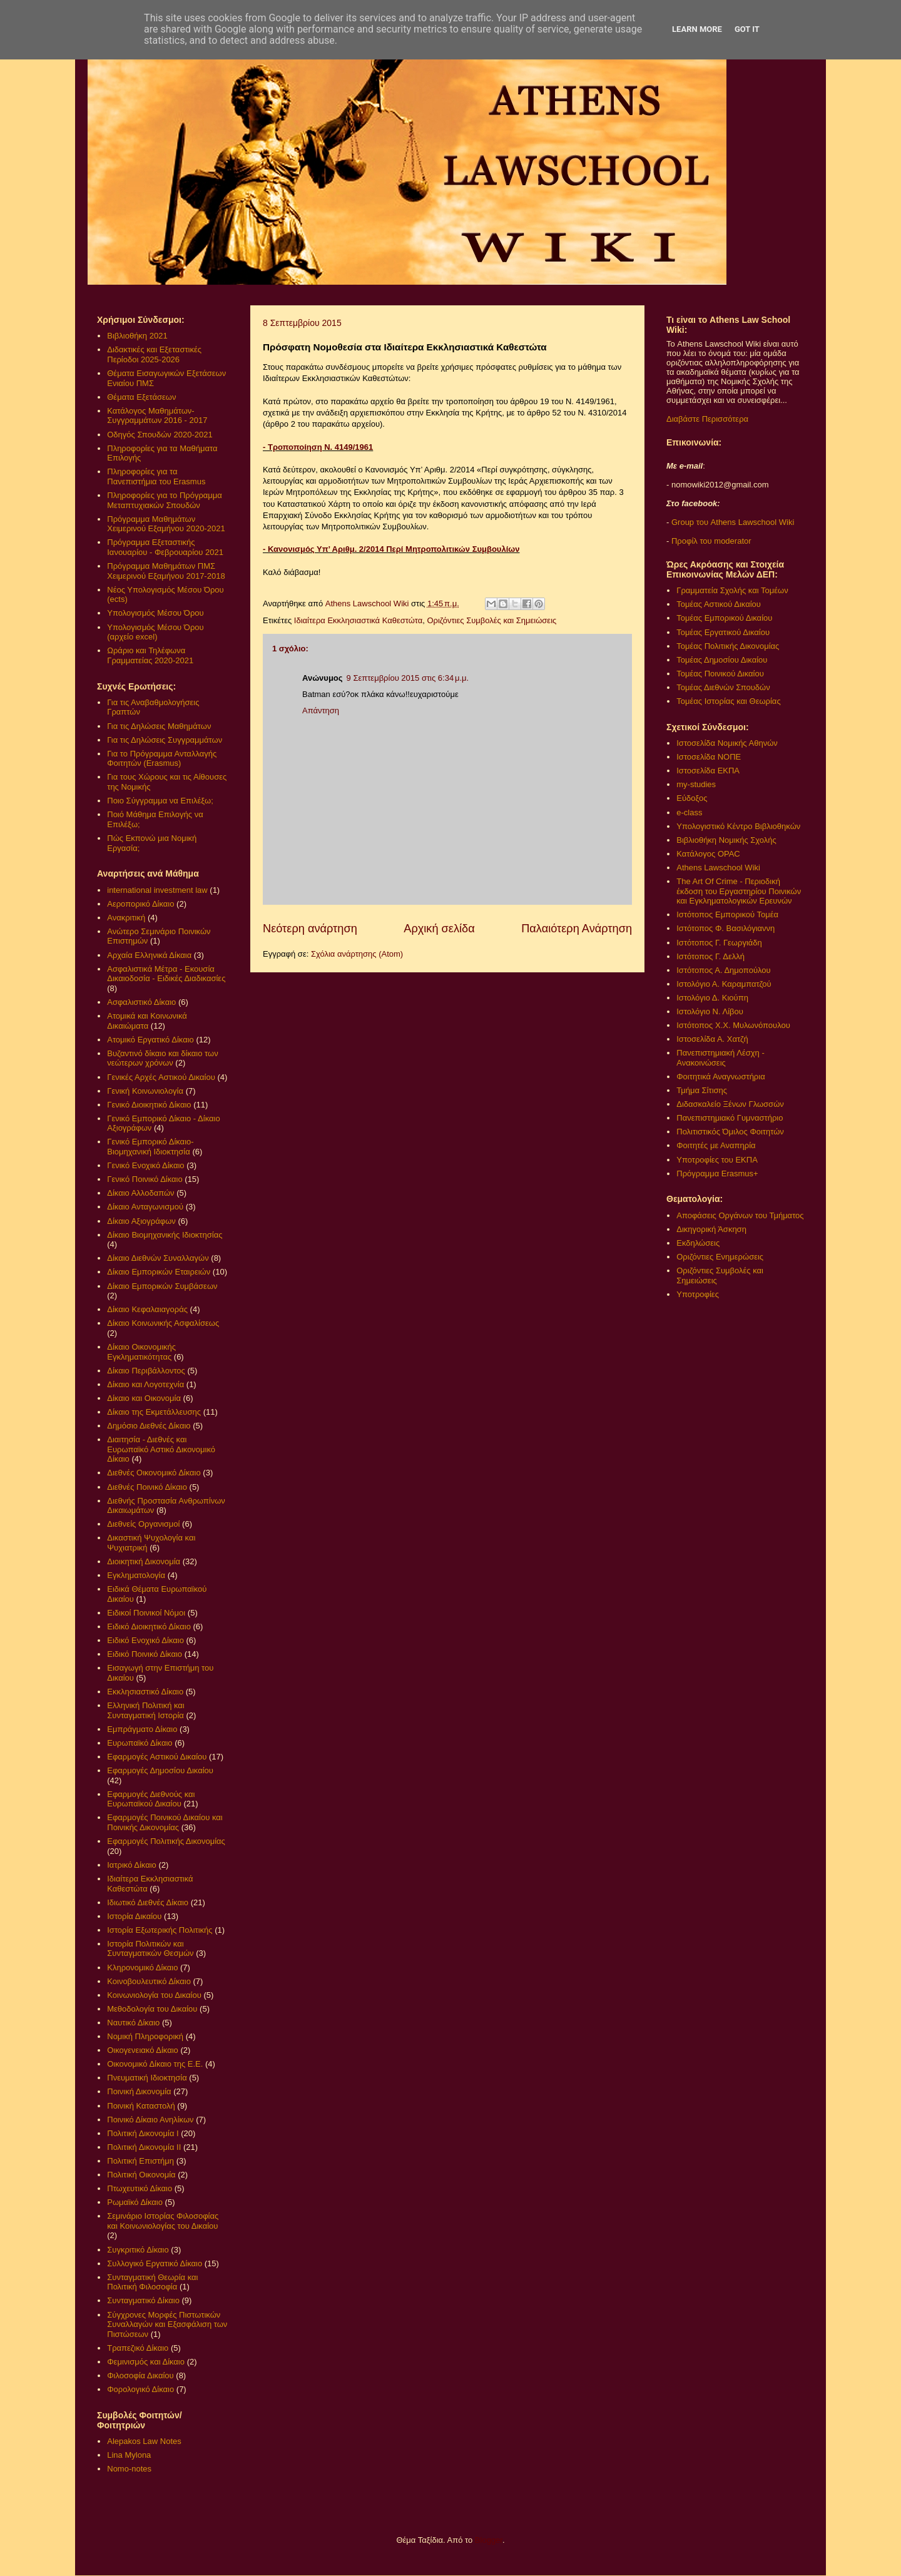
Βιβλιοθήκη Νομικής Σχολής (726, 840)
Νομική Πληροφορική (145, 2036)
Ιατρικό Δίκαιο (131, 1865)
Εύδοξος (691, 798)
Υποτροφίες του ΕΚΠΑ (717, 1159)
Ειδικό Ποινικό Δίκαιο (144, 1654)
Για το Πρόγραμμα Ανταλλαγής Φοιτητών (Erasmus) (161, 758)
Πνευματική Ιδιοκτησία (146, 2077)
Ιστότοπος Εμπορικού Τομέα (727, 914)
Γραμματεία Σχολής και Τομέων (732, 590)
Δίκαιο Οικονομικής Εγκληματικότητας (141, 1352)
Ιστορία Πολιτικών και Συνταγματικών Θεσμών (150, 1948)
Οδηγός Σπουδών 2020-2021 (159, 434)
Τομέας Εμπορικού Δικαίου (724, 618)
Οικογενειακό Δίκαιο (142, 2050)
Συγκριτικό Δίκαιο (137, 2249)
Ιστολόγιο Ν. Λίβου (709, 1011)
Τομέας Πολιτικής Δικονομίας (727, 646)
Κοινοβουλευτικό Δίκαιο (149, 1981)
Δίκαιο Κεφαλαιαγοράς (147, 1309)
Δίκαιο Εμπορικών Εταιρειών (158, 1271)
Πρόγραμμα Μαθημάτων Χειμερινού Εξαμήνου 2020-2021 (166, 524)
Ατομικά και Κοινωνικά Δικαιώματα (147, 1021)
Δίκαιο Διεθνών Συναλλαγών (157, 1258)
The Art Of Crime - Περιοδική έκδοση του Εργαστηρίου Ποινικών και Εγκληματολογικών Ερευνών (738, 891)
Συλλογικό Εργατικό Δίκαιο (154, 2263)
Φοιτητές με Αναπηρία (715, 1145)
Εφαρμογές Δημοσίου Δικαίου (160, 1770)
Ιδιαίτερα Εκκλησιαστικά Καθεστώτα (358, 620)
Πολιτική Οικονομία (141, 2174)
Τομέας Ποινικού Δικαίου (720, 673)
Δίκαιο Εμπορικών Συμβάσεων (162, 1286)
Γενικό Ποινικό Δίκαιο (144, 1179)
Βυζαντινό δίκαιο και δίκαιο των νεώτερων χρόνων (162, 1058)
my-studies (696, 784)
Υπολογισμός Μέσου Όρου (155, 613)
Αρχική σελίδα (439, 928)
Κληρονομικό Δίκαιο (142, 1967)
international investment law (157, 890)
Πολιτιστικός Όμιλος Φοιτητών (730, 1131)
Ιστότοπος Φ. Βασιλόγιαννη (725, 928)
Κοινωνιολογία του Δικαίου (154, 1995)
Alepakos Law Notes (144, 2441)
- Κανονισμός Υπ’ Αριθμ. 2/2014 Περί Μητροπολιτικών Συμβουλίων (391, 549)
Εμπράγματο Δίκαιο (142, 1729)
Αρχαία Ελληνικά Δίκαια (149, 955)
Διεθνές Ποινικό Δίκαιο (147, 1487)
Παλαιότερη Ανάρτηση (576, 928)
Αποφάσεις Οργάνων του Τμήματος (739, 1215)
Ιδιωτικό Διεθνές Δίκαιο (147, 1902)
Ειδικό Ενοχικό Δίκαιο (145, 1640)
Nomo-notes (129, 2468)
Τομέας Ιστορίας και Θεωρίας (728, 701)
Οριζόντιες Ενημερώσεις (719, 1256)
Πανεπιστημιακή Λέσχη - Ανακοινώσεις (720, 1057)
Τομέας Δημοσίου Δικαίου (721, 659)
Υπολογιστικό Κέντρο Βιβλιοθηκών (738, 826)
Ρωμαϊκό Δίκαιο (135, 2202)
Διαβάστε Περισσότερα (707, 419)
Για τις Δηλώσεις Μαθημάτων (159, 726)
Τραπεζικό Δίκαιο (137, 2348)
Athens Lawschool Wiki (718, 867)
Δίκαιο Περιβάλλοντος (146, 1370)
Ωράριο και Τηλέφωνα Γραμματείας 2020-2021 (150, 655)
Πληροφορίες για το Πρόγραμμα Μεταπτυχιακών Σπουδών (164, 500)
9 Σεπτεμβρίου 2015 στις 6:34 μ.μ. (408, 678)
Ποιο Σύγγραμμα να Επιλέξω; (160, 800)
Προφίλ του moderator (711, 541)
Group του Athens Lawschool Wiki (731, 522)
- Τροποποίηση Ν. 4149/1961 (318, 447)
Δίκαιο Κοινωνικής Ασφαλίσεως (163, 1323)
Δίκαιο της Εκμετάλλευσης (154, 1412)
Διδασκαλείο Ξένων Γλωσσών (730, 1104)
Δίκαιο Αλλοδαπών (140, 1193)
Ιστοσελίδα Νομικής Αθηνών (727, 743)
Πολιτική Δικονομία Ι (142, 2133)
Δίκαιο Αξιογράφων (141, 1221)
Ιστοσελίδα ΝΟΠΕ (708, 756)
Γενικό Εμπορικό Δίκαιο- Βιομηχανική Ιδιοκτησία (150, 1146)
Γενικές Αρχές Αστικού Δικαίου (161, 1077)
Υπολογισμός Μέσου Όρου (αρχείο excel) (155, 632)
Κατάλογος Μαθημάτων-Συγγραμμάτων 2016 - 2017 (157, 415)
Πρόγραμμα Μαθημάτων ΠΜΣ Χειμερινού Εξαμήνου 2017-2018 (166, 571)
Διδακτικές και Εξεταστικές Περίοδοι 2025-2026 (154, 354)
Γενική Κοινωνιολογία (145, 1091)
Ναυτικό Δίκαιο (133, 2022)
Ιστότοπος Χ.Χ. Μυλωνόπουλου (733, 1025)
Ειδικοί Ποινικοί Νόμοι (146, 1612)
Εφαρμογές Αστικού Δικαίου (156, 1756)
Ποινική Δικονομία (139, 2091)
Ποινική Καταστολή (141, 2105)
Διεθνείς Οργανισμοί (143, 1524)
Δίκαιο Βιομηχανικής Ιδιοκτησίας (164, 1235)
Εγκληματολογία (136, 1575)
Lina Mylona (129, 2455)
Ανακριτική (126, 917)
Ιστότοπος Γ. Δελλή (710, 956)
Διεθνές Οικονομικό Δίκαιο (153, 1472)
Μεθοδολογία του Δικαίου (152, 2008)
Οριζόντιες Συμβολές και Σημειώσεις (491, 620)
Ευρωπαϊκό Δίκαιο (139, 1743)
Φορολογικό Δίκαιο (140, 2389)
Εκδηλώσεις (698, 1243)
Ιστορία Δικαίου (134, 1916)
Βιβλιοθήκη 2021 (137, 335)
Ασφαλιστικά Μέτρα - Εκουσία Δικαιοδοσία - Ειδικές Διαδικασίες (166, 974)
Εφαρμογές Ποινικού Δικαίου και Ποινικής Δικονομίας (164, 1822)
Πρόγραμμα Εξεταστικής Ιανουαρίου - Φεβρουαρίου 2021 (165, 547)
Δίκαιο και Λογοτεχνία (145, 1384)
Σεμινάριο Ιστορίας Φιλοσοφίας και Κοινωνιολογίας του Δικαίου (162, 2221)
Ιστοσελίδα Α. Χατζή (712, 1039)
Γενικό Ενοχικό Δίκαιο (145, 1165)
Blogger (488, 2540)
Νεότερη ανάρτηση (310, 928)
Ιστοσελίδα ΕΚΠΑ (708, 770)
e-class (689, 812)
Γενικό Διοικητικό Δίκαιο (149, 1104)
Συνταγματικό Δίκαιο (143, 2300)
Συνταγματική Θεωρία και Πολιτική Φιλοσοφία (152, 2282)
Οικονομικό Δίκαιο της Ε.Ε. (155, 2064)
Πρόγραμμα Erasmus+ (717, 1173)
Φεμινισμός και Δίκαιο (146, 2361)
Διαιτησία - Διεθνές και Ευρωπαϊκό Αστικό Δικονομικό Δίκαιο (161, 1449)
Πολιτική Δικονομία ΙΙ (144, 2147)
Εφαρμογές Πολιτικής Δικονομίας (166, 1841)
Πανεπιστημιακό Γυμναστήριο (729, 1118)
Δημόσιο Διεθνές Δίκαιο (148, 1425)
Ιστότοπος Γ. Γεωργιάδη (719, 942)
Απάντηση (320, 710)
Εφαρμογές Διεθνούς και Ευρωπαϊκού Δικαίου (151, 1799)
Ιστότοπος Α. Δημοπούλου (723, 970)
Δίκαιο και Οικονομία (144, 1398)
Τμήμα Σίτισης (701, 1090)
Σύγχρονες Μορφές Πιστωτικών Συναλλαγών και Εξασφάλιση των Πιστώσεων (167, 2324)
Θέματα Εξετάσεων (141, 397)
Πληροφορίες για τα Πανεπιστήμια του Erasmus (156, 476)
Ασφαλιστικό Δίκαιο (141, 1002)
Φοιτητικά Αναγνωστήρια (720, 1076)
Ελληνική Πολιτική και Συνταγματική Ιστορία (146, 1710)
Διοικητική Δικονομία (143, 1561)
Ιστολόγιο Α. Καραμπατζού (723, 984)
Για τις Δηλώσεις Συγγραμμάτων (164, 740)
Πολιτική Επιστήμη (140, 2161)
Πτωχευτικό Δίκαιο (139, 2188)
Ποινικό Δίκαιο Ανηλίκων (150, 2119)
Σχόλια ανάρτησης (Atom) (357, 954)
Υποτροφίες (697, 1294)
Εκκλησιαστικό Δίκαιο (145, 1691)
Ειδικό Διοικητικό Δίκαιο (149, 1626)
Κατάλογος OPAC (708, 853)
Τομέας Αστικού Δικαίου (718, 604)
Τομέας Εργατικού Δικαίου (723, 632)
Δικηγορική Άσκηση (711, 1229)
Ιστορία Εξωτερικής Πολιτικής (159, 1930)
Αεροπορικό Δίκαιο (140, 904)
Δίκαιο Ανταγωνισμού (145, 1206)
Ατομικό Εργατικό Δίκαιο (150, 1039)
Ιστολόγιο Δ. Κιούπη (712, 997)
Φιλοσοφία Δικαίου (140, 2375)
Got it (747, 29)
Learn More (697, 29)
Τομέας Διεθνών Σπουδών (723, 687)
